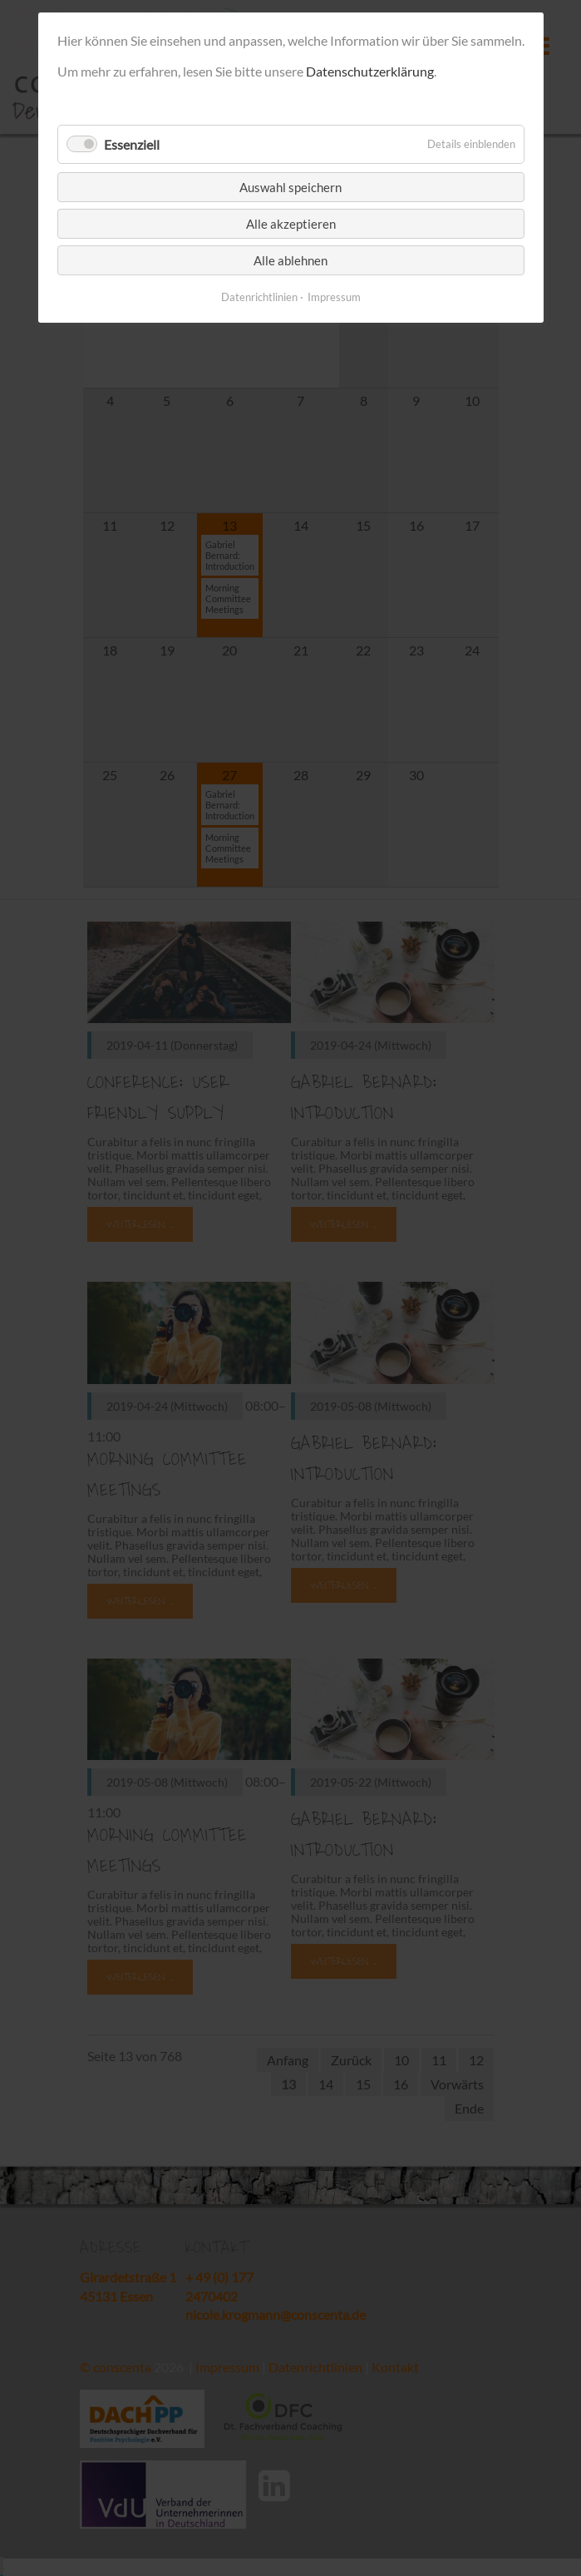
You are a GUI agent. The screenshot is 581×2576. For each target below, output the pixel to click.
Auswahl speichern (290, 187)
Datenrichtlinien (259, 297)
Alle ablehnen (290, 260)
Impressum (334, 297)
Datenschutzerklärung (370, 71)
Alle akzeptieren (291, 223)
